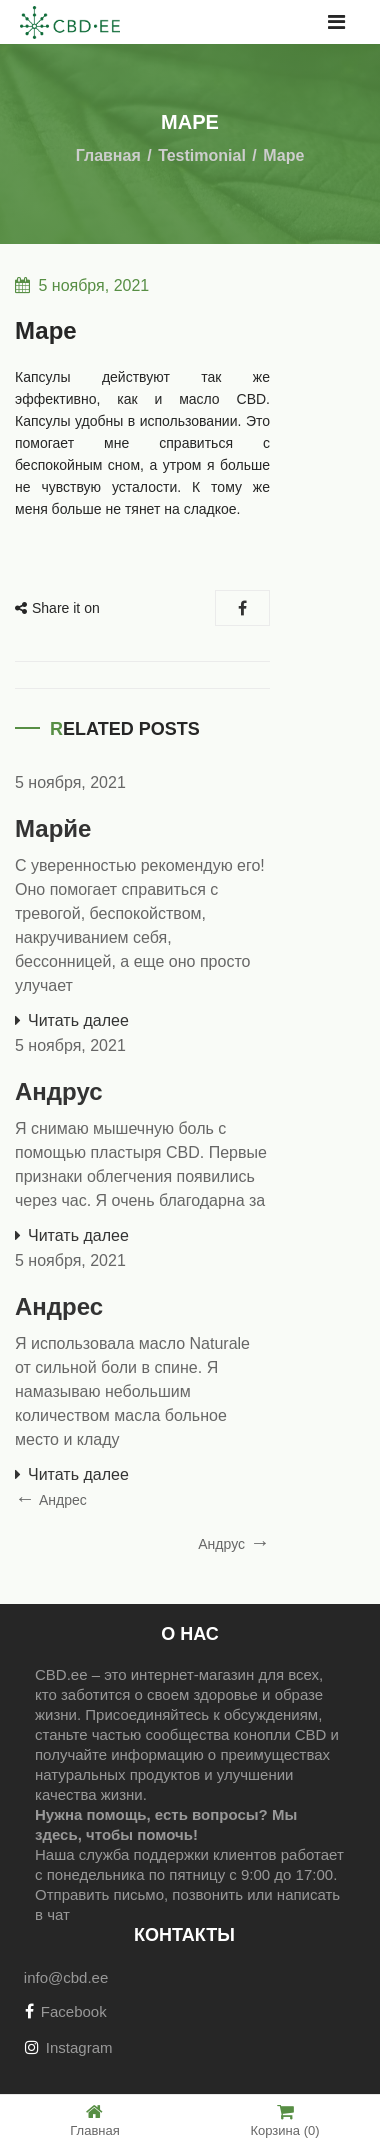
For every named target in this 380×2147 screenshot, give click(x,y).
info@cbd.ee (66, 1977)
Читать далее (78, 1020)
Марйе (53, 828)
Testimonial (202, 155)
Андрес (59, 1306)
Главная (108, 155)
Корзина (284, 2120)
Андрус (59, 1091)
